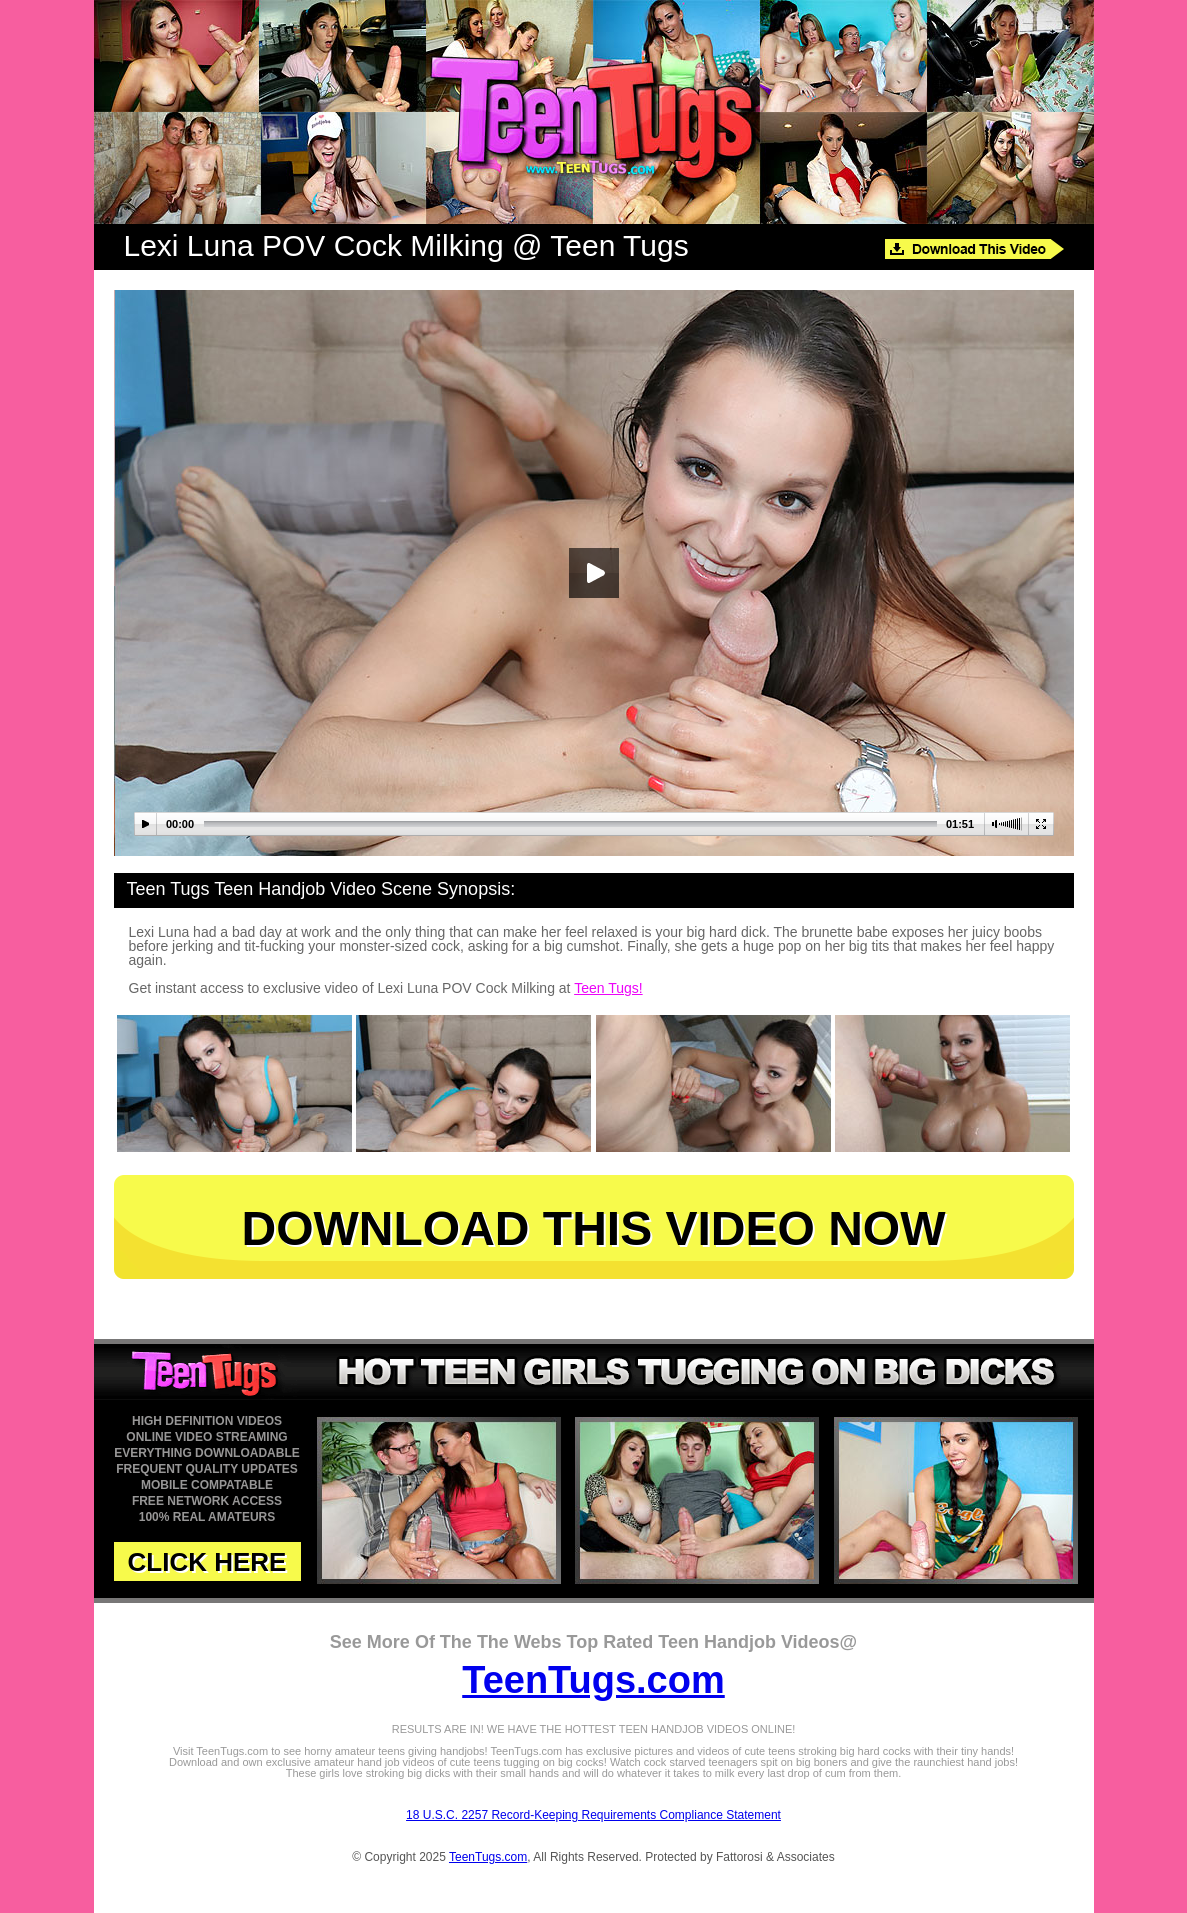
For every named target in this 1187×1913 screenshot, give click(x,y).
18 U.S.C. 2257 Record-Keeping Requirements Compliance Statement (593, 1815)
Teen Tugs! (608, 988)
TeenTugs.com (593, 1680)
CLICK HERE (207, 1562)
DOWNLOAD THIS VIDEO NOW (594, 1228)
